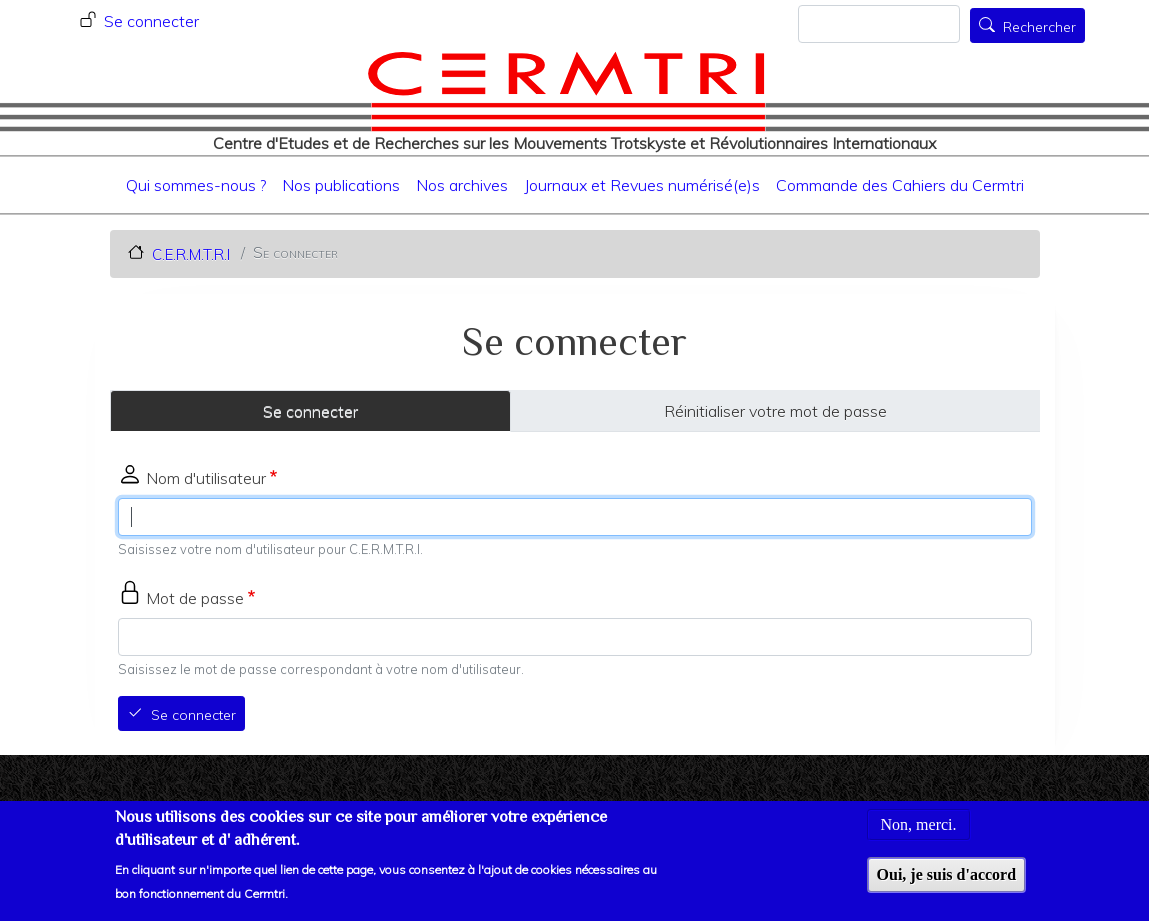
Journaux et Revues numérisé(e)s (642, 185)
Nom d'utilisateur (206, 478)
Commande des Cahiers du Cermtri (900, 185)
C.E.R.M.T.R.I (191, 253)
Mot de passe (195, 598)
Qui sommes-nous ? (196, 185)
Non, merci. (919, 831)
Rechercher (1039, 27)
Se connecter (151, 21)
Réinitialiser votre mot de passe (775, 411)
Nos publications (341, 185)
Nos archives (462, 185)
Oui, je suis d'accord (947, 881)
